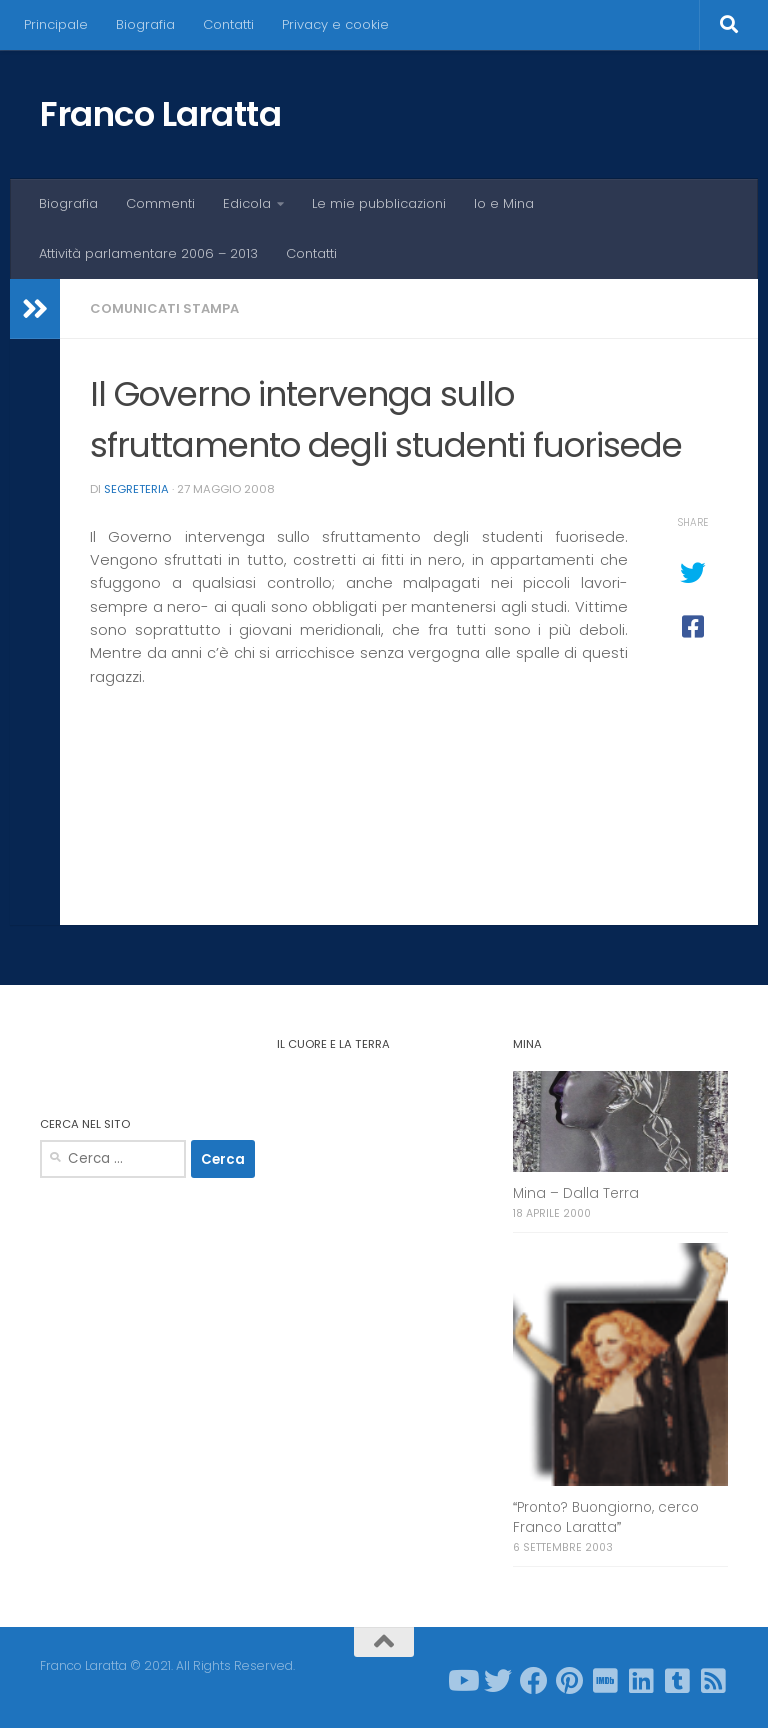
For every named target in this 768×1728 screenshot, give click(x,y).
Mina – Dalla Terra (576, 1193)
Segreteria (136, 489)
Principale (56, 24)
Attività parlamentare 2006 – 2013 (148, 253)
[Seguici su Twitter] (498, 1681)
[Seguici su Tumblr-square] (678, 1681)
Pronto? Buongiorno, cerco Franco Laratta (606, 1517)
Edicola (247, 203)
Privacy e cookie (335, 24)
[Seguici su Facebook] (534, 1681)
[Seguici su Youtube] (462, 1681)
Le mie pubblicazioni (379, 203)
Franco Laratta (160, 114)
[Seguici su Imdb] (606, 1681)
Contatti (228, 24)
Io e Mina (504, 203)
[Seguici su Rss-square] (714, 1681)
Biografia (145, 24)
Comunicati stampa (164, 308)
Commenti (160, 203)
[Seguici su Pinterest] (570, 1681)
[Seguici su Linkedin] (642, 1681)
